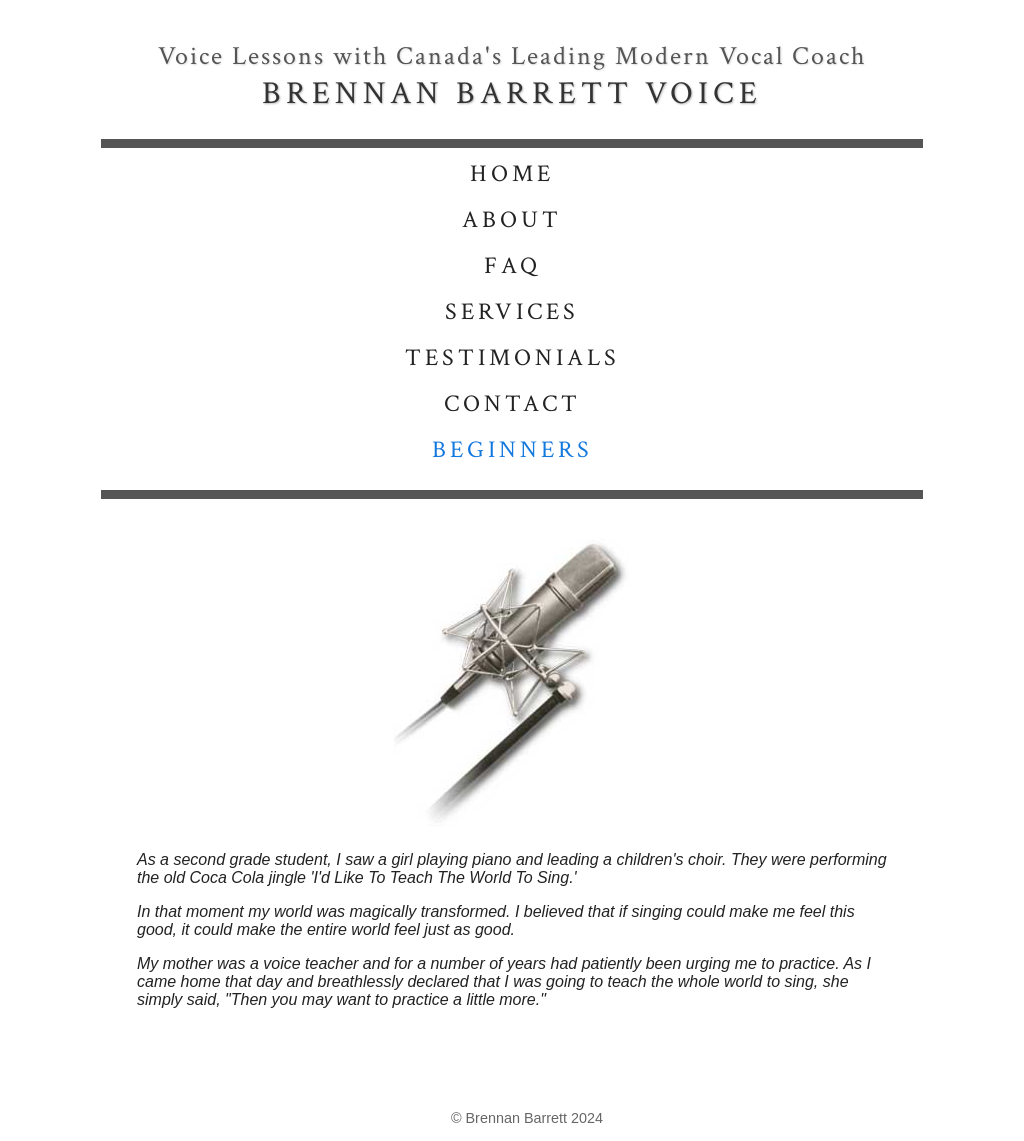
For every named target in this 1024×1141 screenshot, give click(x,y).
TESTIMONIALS (512, 357)
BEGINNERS (512, 449)
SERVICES (512, 311)
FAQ (512, 265)
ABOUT (512, 219)
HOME (512, 173)
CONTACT (512, 403)
